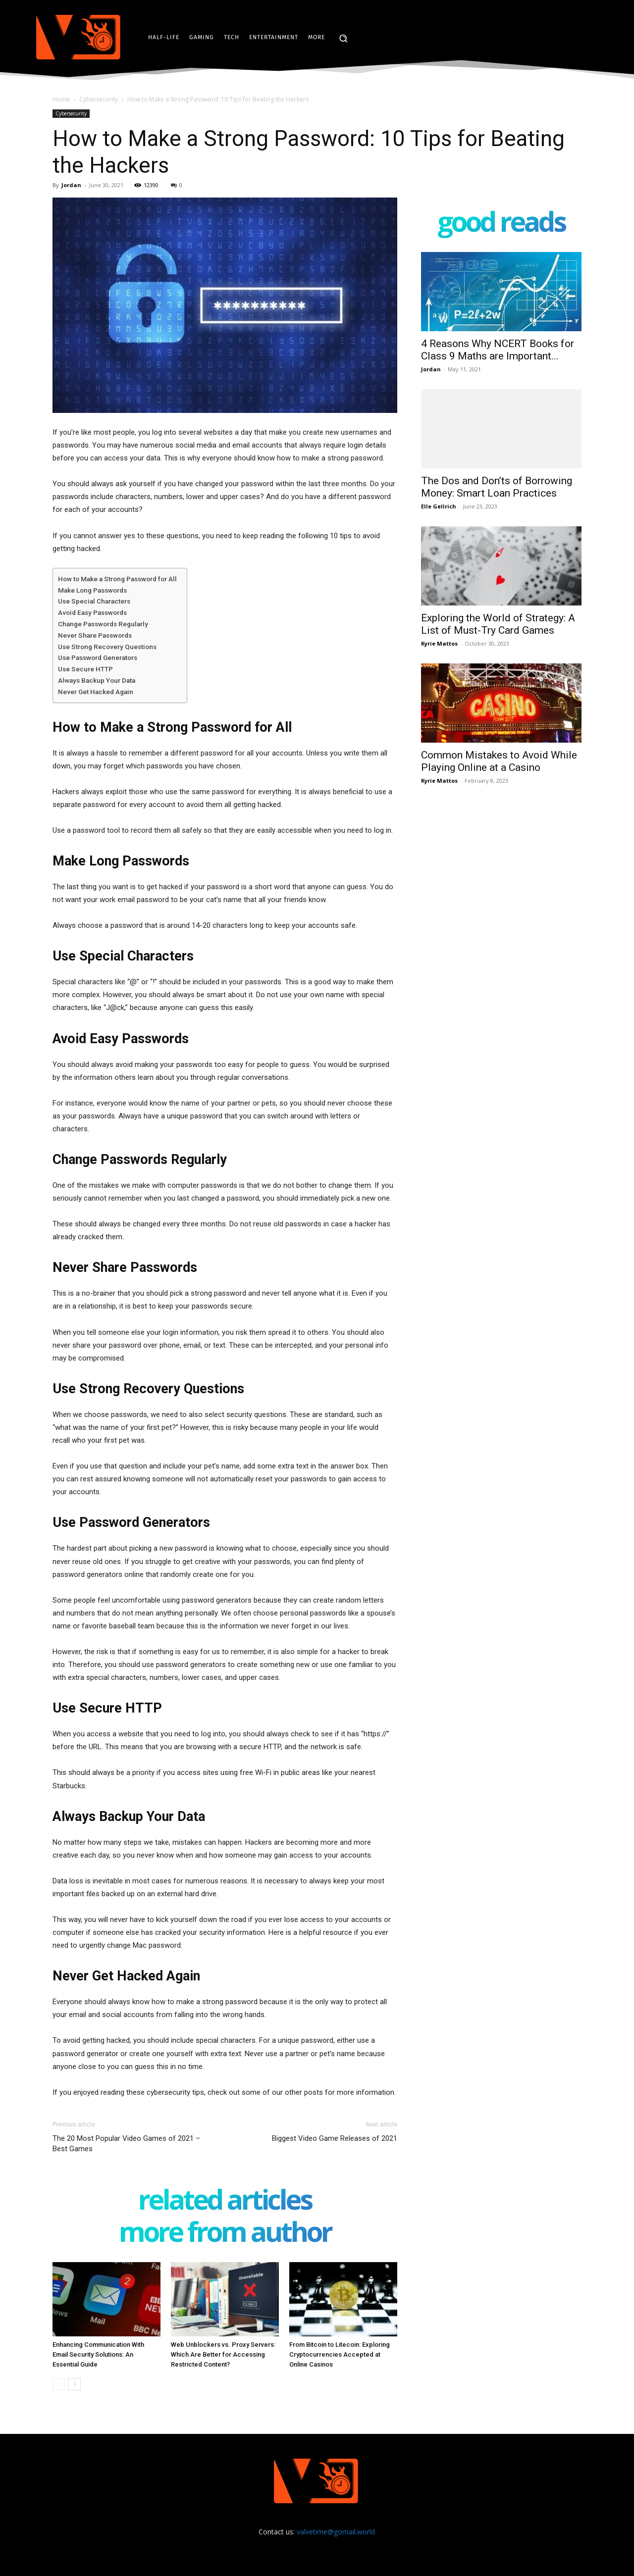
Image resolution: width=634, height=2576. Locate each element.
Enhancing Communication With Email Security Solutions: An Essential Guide (98, 2354)
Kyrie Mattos (439, 643)
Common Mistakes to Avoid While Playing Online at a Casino (499, 761)
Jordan (71, 185)
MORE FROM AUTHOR (225, 2234)
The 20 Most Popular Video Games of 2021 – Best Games (126, 2143)
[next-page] (74, 2384)
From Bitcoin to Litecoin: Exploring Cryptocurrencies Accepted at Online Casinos (339, 2354)
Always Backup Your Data (96, 680)
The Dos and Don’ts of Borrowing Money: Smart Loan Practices (496, 487)
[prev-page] (59, 2384)
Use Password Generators (97, 657)
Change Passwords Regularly (103, 624)
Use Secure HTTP (85, 669)
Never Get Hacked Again (95, 692)
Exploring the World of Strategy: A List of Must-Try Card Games (498, 624)
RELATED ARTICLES (225, 2201)
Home (61, 99)
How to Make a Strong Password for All (117, 579)
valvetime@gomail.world (336, 2531)
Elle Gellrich (438, 506)
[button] (343, 38)
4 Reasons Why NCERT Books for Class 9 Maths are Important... (497, 350)
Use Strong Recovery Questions (107, 647)
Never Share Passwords (95, 635)
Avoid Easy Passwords (92, 612)
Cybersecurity (98, 99)
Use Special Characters (94, 601)
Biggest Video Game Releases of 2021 (334, 2138)
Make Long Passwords (92, 590)
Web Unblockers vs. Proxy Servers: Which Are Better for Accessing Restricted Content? (223, 2354)
